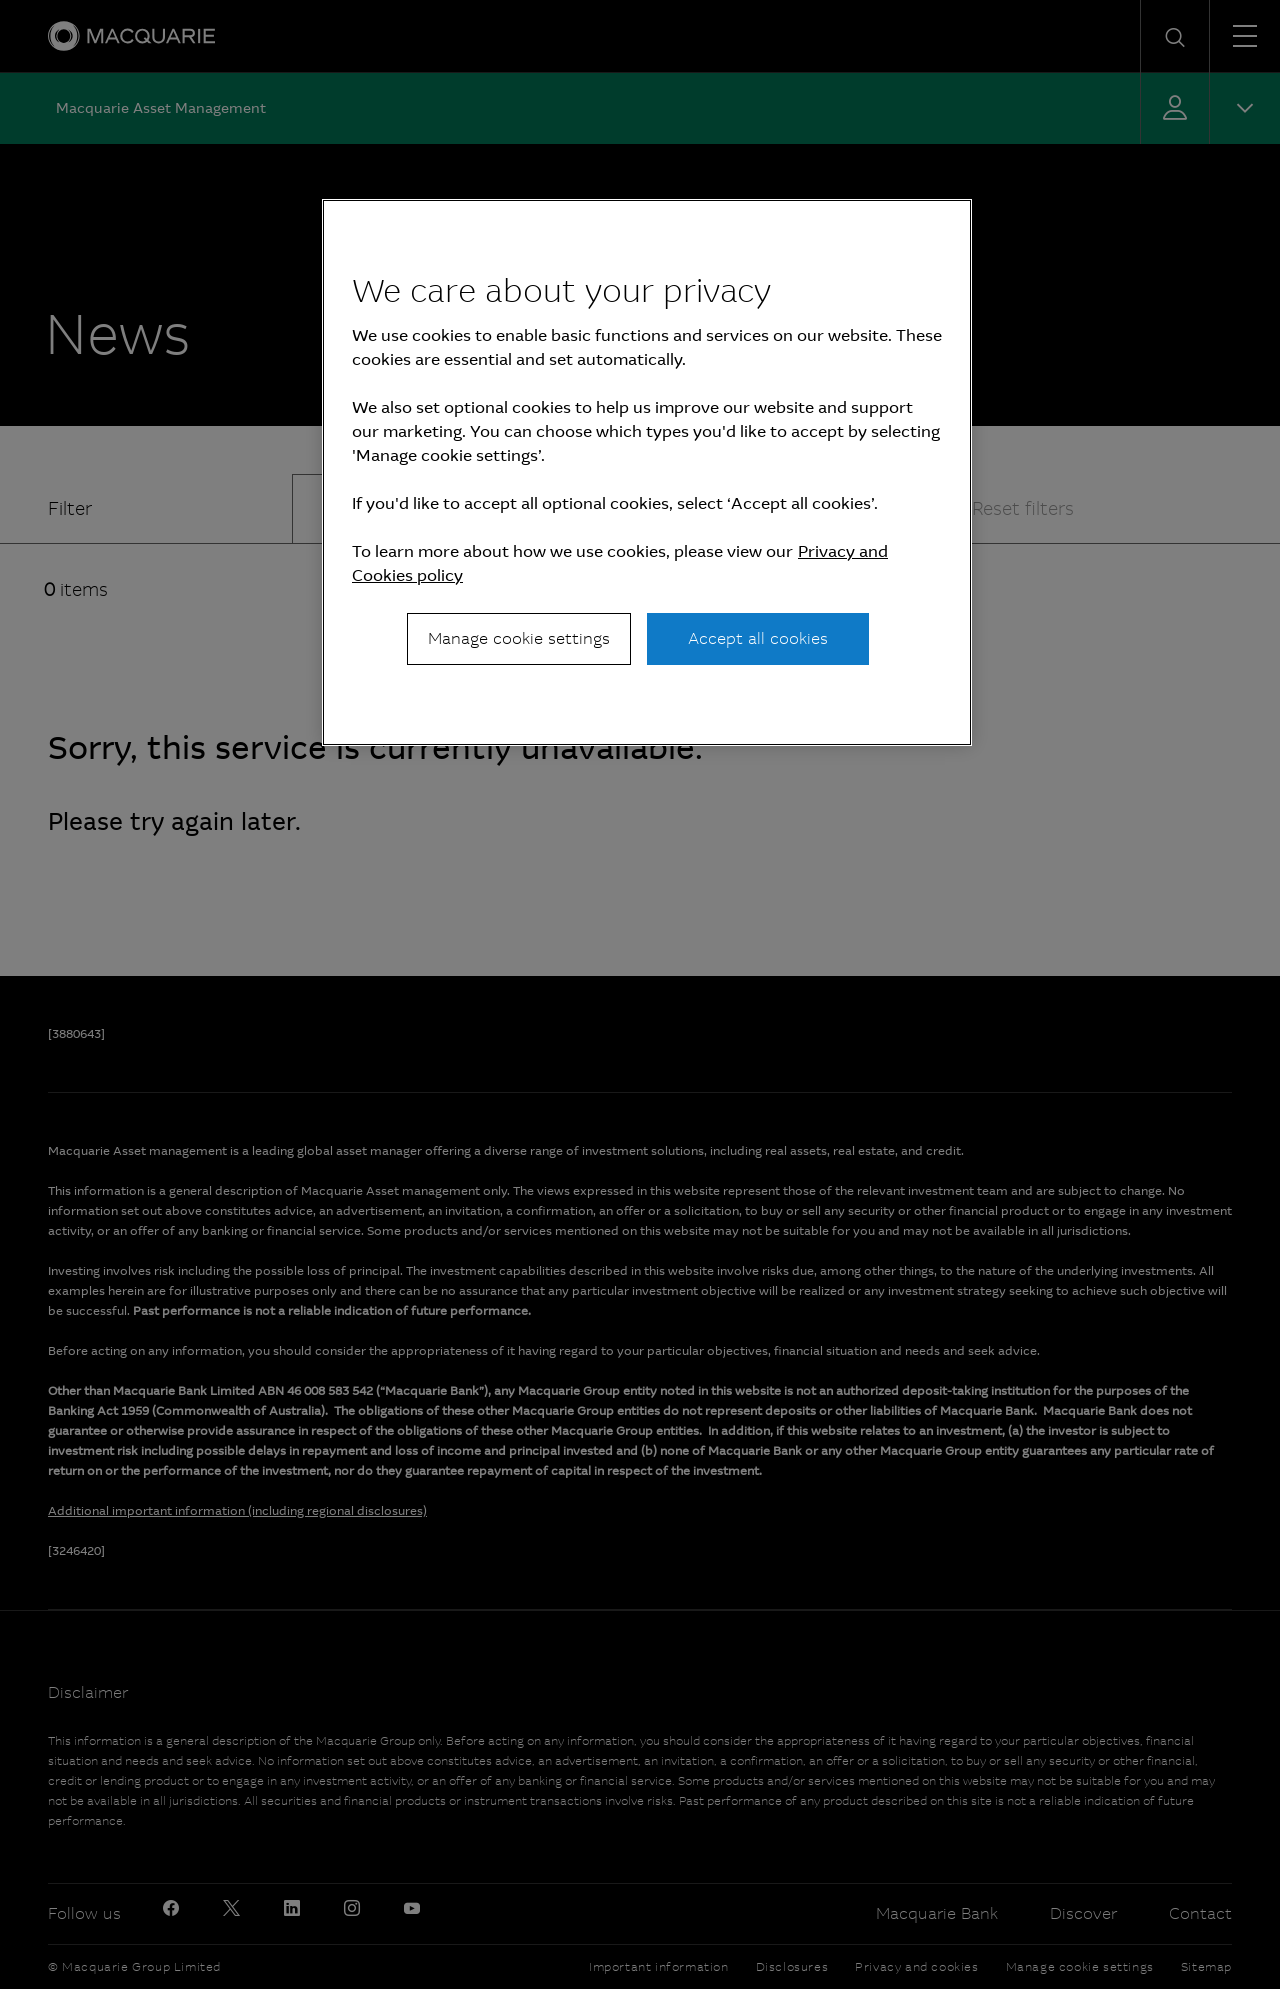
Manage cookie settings (519, 638)
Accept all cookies (758, 638)
